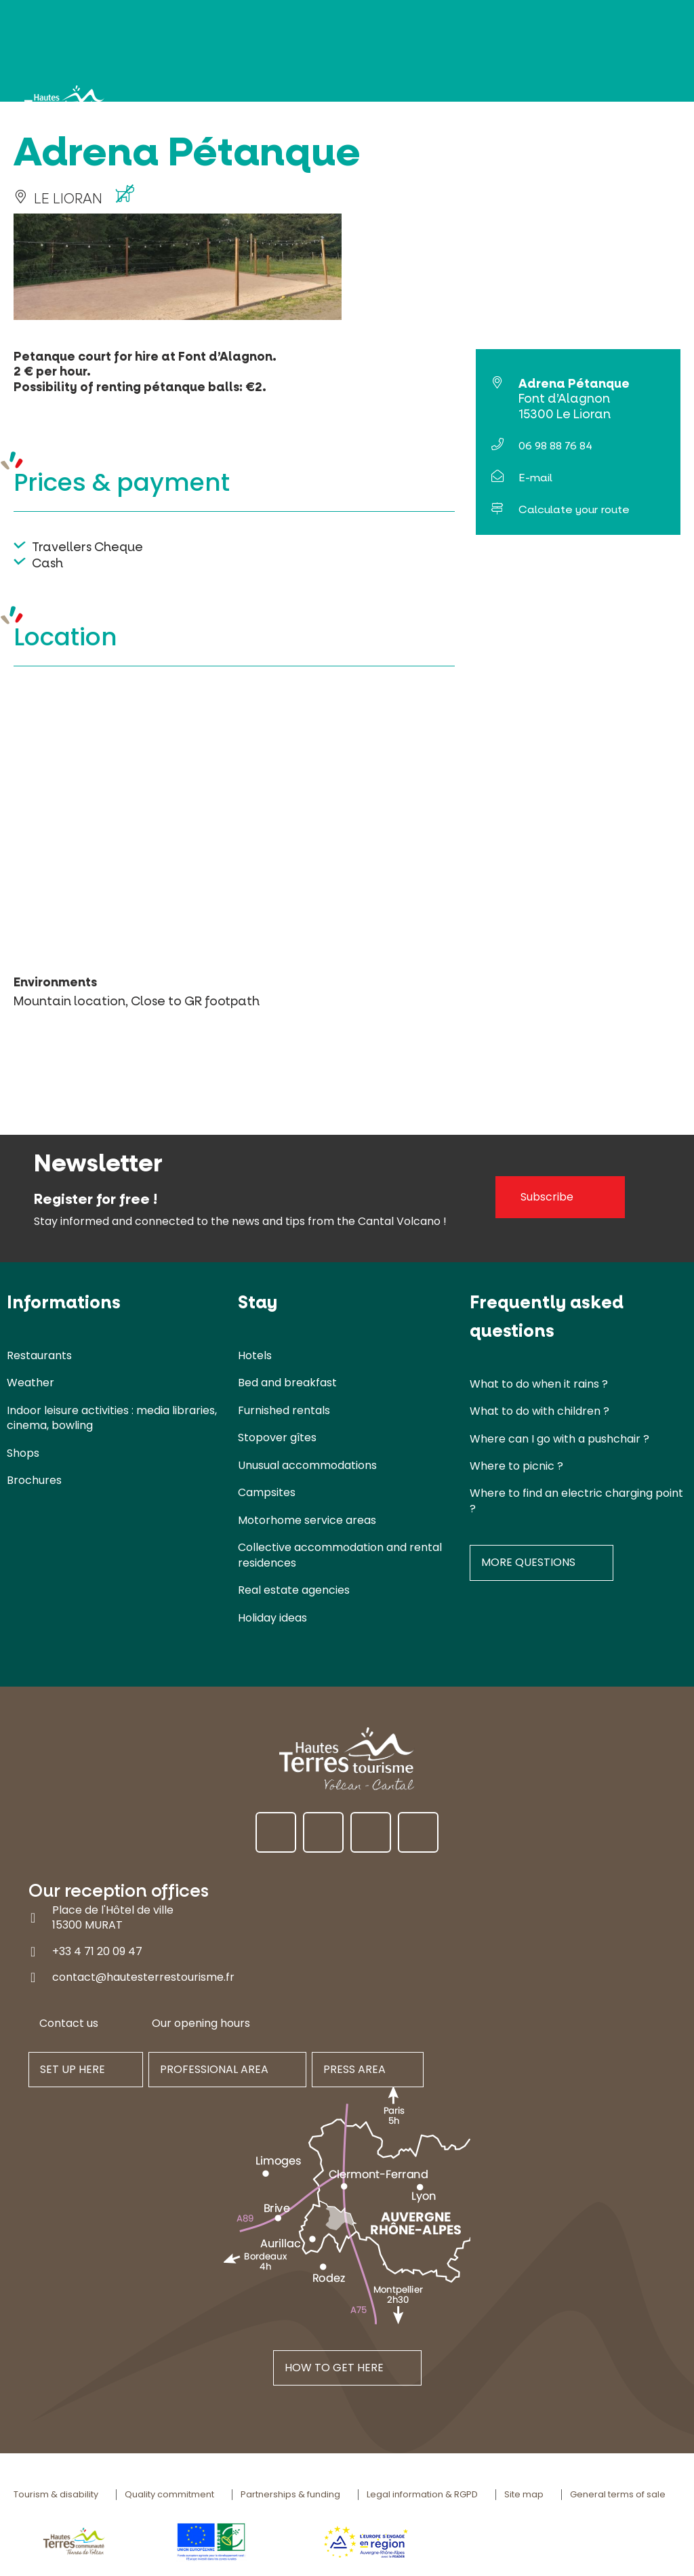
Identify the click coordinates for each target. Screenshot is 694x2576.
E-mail (535, 477)
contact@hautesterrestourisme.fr (143, 1977)
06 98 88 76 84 (555, 446)
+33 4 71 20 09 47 (97, 1950)
